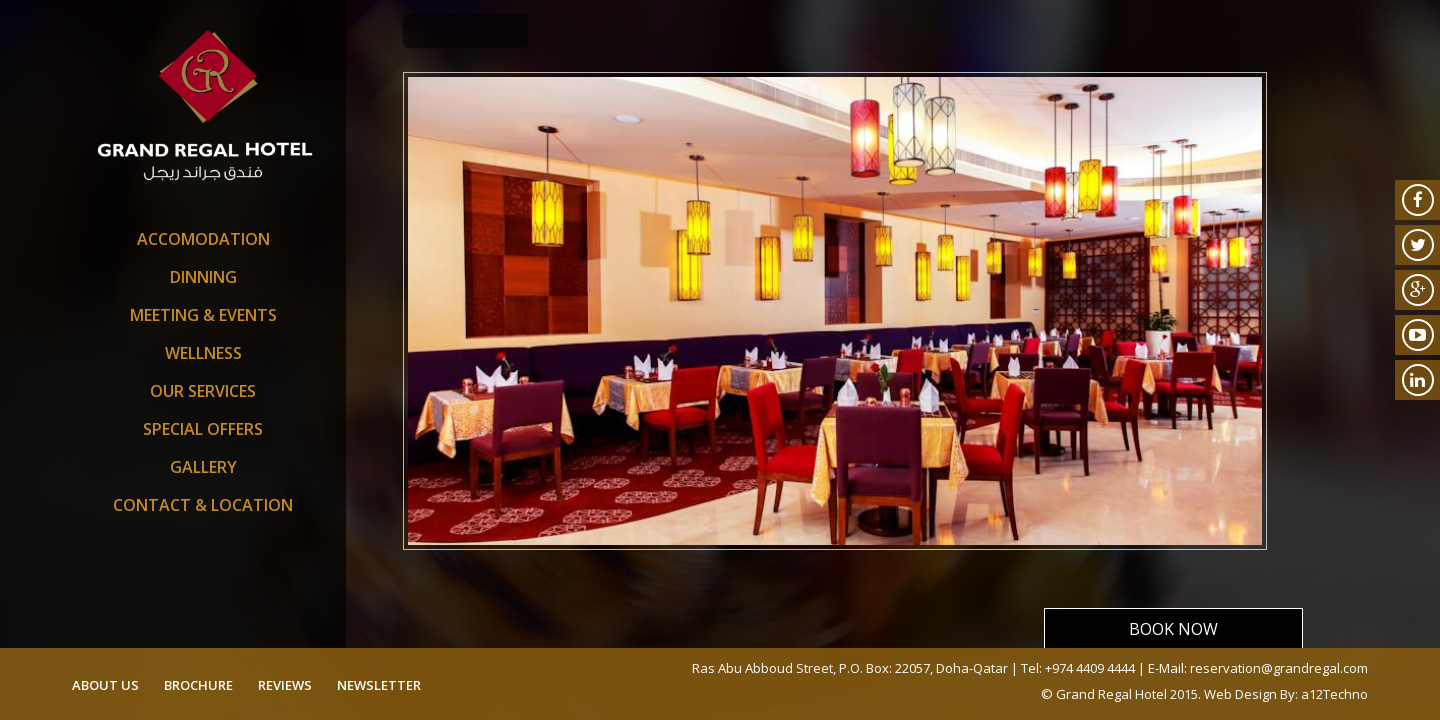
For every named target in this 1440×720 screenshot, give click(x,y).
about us (105, 685)
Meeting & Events (203, 315)
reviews (285, 685)
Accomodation (203, 239)
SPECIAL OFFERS (203, 429)
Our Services (203, 391)
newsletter (379, 685)
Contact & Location (203, 505)
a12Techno (1334, 694)
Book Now (1173, 629)
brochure (198, 685)
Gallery (203, 467)
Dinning (203, 277)
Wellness (203, 353)
